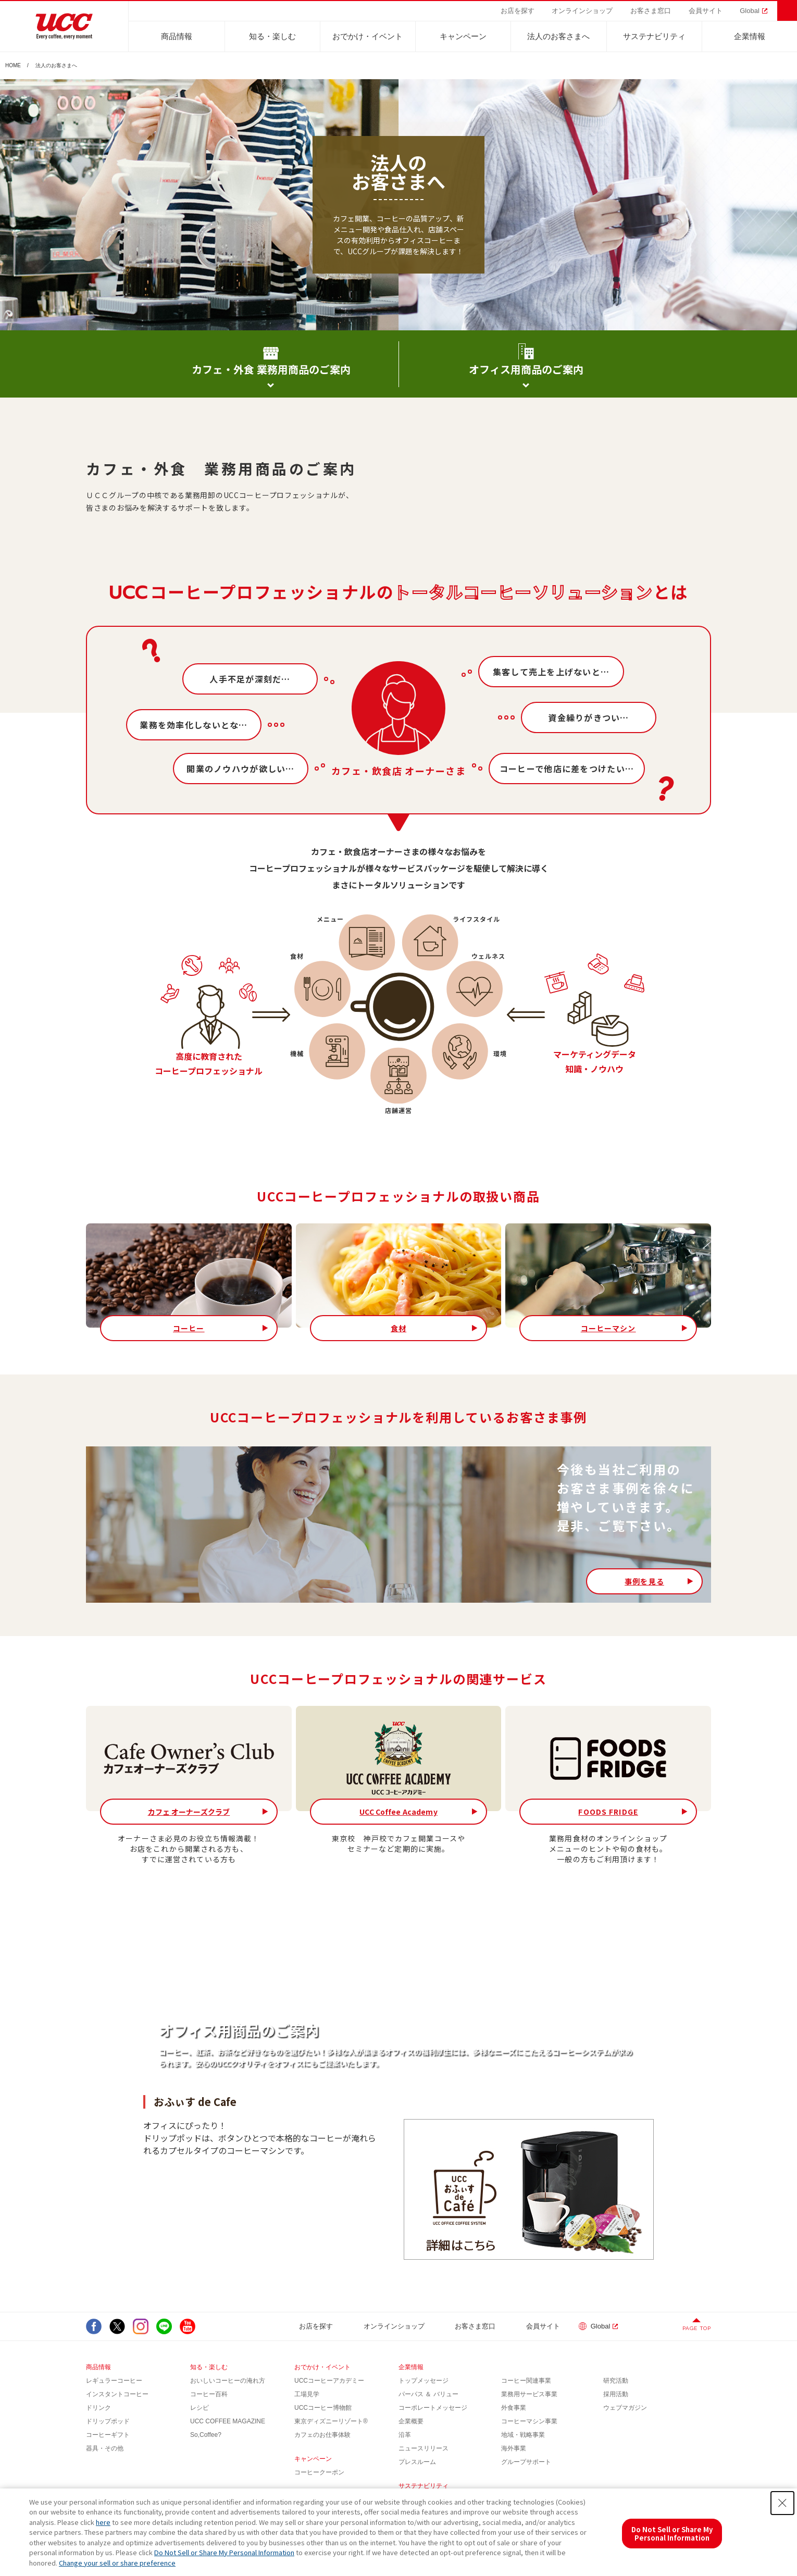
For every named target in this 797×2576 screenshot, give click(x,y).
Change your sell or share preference (117, 2563)
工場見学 (306, 2394)
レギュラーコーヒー (114, 2380)
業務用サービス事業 (529, 2394)
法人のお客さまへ (558, 36)
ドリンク (98, 2407)
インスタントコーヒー (117, 2394)
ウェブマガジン (625, 2407)
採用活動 (615, 2394)
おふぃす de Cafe (195, 2101)
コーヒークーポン (319, 2472)
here (103, 2522)
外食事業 (513, 2407)
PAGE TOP (696, 2328)
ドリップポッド (108, 2421)
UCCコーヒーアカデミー (329, 2380)
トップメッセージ (423, 2380)
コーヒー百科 (209, 2394)
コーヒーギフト (108, 2434)
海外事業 (513, 2448)
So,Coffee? (205, 2434)
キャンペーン (463, 36)
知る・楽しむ (272, 36)
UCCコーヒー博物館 (323, 2407)
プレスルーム (417, 2462)
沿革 (404, 2434)
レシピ (199, 2407)
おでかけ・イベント (367, 36)
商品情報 (176, 36)
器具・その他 (104, 2448)
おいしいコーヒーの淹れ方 (227, 2380)
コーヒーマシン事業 (529, 2421)
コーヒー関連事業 (526, 2380)
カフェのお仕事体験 (322, 2434)
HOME (13, 65)
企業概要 (411, 2421)
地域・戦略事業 (523, 2434)
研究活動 (615, 2380)
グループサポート (526, 2462)
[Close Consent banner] (782, 2503)
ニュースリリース (423, 2448)
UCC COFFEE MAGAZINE (227, 2421)
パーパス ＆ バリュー (428, 2394)
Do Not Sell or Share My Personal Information (224, 2552)
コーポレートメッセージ (432, 2407)
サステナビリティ (654, 36)
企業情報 (749, 36)
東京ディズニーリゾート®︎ (331, 2421)
